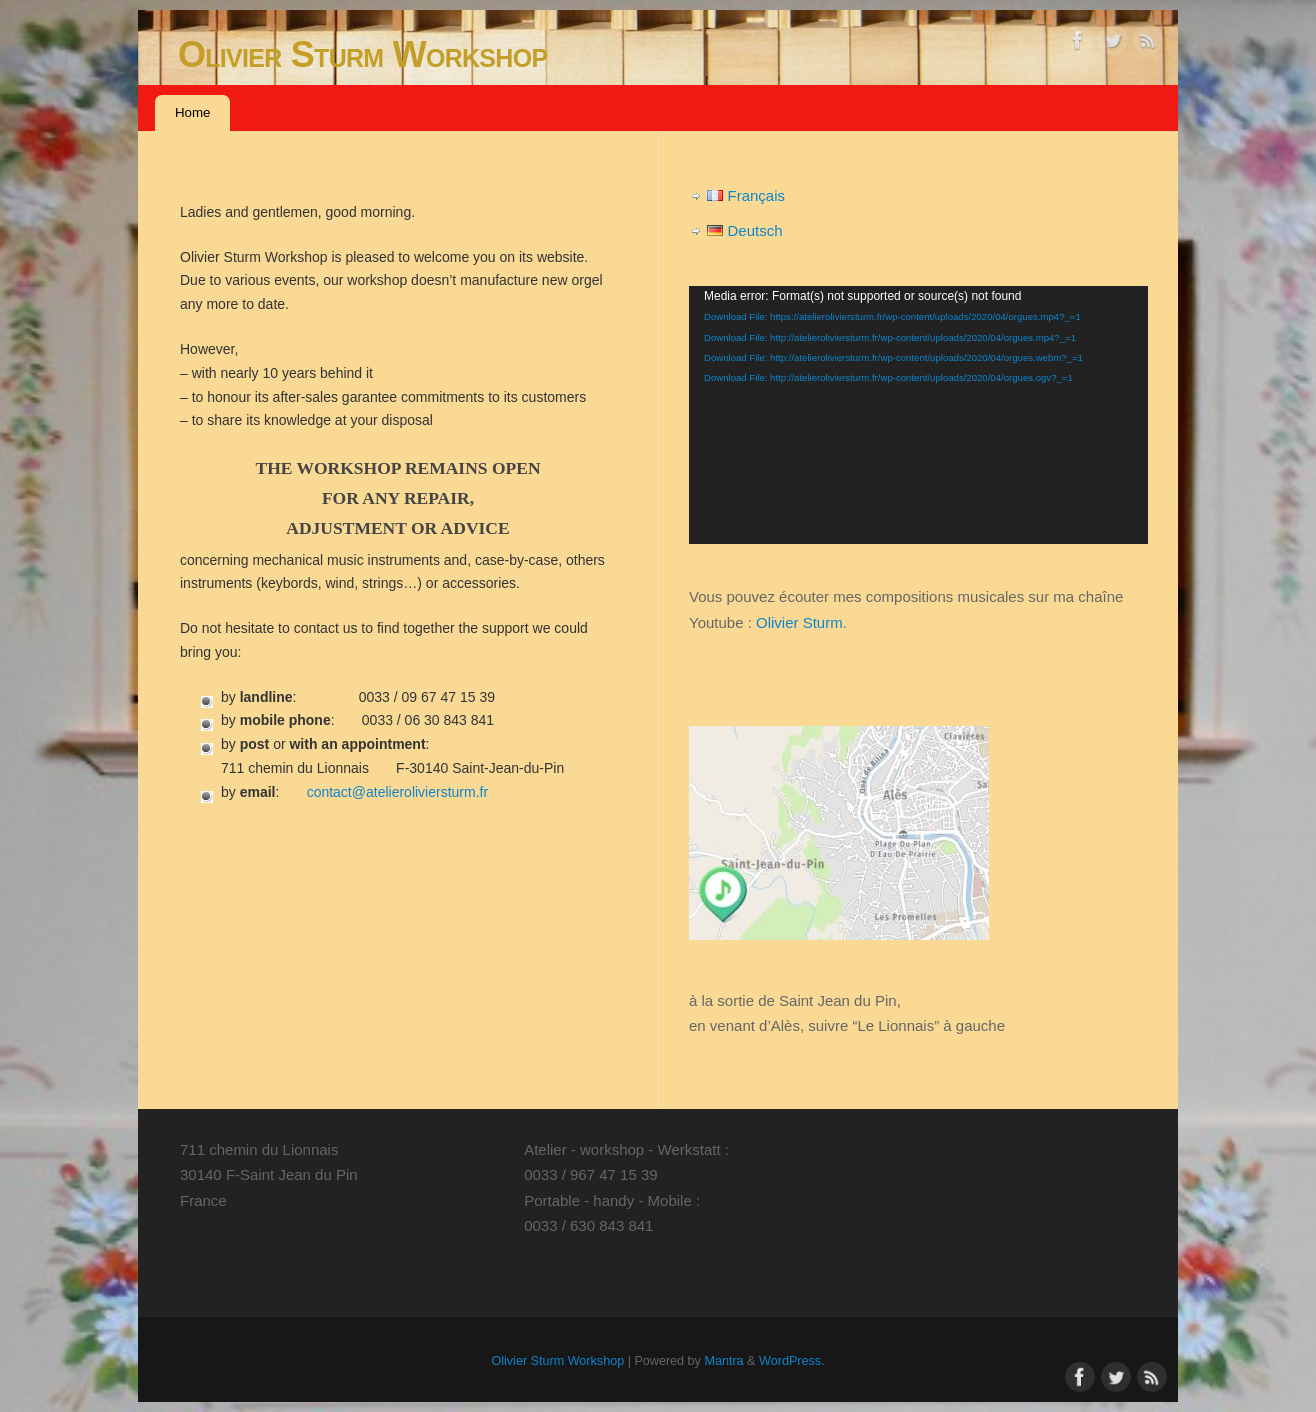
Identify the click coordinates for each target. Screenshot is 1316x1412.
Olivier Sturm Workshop (362, 54)
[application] (918, 415)
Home (192, 112)
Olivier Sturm (799, 622)
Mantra (723, 1361)
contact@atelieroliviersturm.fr (398, 792)
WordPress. (792, 1361)
